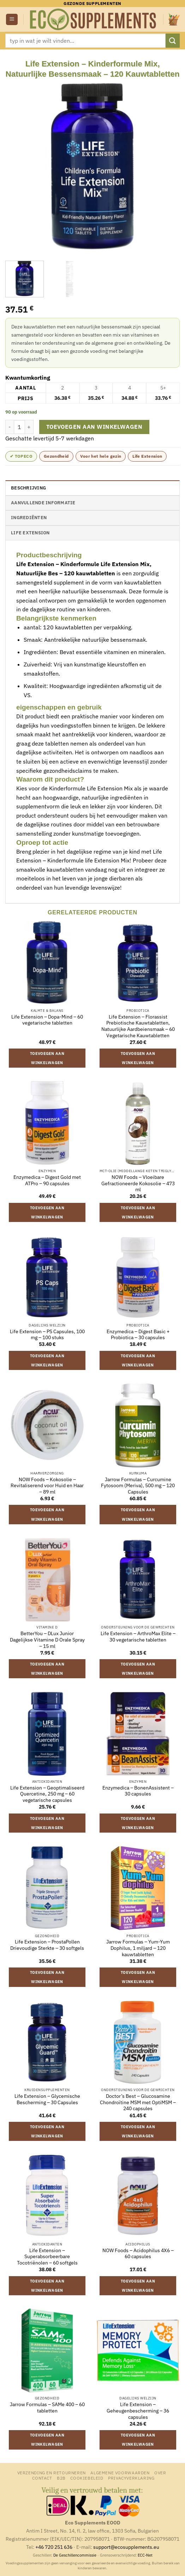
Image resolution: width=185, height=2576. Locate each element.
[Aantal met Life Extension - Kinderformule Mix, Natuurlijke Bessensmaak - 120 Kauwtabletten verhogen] (29, 427)
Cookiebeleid (86, 2478)
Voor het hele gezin (100, 456)
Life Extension (147, 456)
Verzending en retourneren (51, 2472)
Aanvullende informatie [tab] (43, 503)
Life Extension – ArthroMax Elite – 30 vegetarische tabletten (138, 1637)
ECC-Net (145, 2555)
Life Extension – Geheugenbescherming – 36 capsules (138, 2411)
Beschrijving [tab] (28, 488)
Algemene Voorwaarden (119, 2472)
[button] (12, 19)
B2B (61, 2478)
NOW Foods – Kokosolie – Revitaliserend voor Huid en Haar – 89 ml (47, 1486)
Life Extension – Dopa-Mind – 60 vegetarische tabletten (47, 1020)
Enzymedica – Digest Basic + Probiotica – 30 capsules (138, 1335)
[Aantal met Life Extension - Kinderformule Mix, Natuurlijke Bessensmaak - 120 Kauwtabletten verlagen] (9, 427)
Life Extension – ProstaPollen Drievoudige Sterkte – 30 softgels (47, 1945)
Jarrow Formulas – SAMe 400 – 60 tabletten (47, 2408)
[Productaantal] (19, 427)
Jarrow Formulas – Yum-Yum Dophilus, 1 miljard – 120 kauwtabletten (138, 1948)
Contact (42, 2478)
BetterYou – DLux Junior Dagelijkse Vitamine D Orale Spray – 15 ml (47, 1640)
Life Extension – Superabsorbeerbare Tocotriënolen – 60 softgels (47, 2257)
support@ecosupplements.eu (126, 2547)
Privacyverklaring (131, 2478)
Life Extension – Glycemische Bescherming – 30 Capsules (47, 2099)
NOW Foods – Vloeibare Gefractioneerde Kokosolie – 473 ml (138, 1183)
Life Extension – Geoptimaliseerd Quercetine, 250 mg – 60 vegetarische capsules (47, 1794)
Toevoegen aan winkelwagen (94, 426)
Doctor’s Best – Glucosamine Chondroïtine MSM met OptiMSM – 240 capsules (138, 2102)
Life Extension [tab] (30, 533)
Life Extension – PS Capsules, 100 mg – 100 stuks (47, 1335)
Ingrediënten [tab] (29, 518)
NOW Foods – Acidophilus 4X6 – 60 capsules (138, 2254)
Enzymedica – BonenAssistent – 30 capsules (138, 1791)
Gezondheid (56, 456)
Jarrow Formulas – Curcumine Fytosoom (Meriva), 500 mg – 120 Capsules (138, 1486)
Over (160, 2472)
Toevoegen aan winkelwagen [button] (47, 1058)
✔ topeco (21, 456)
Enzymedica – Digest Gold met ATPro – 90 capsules (47, 1180)
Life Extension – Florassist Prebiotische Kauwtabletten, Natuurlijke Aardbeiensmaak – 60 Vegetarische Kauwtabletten (138, 1026)
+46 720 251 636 (53, 2547)
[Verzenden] (173, 40)
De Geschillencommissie (74, 2555)
